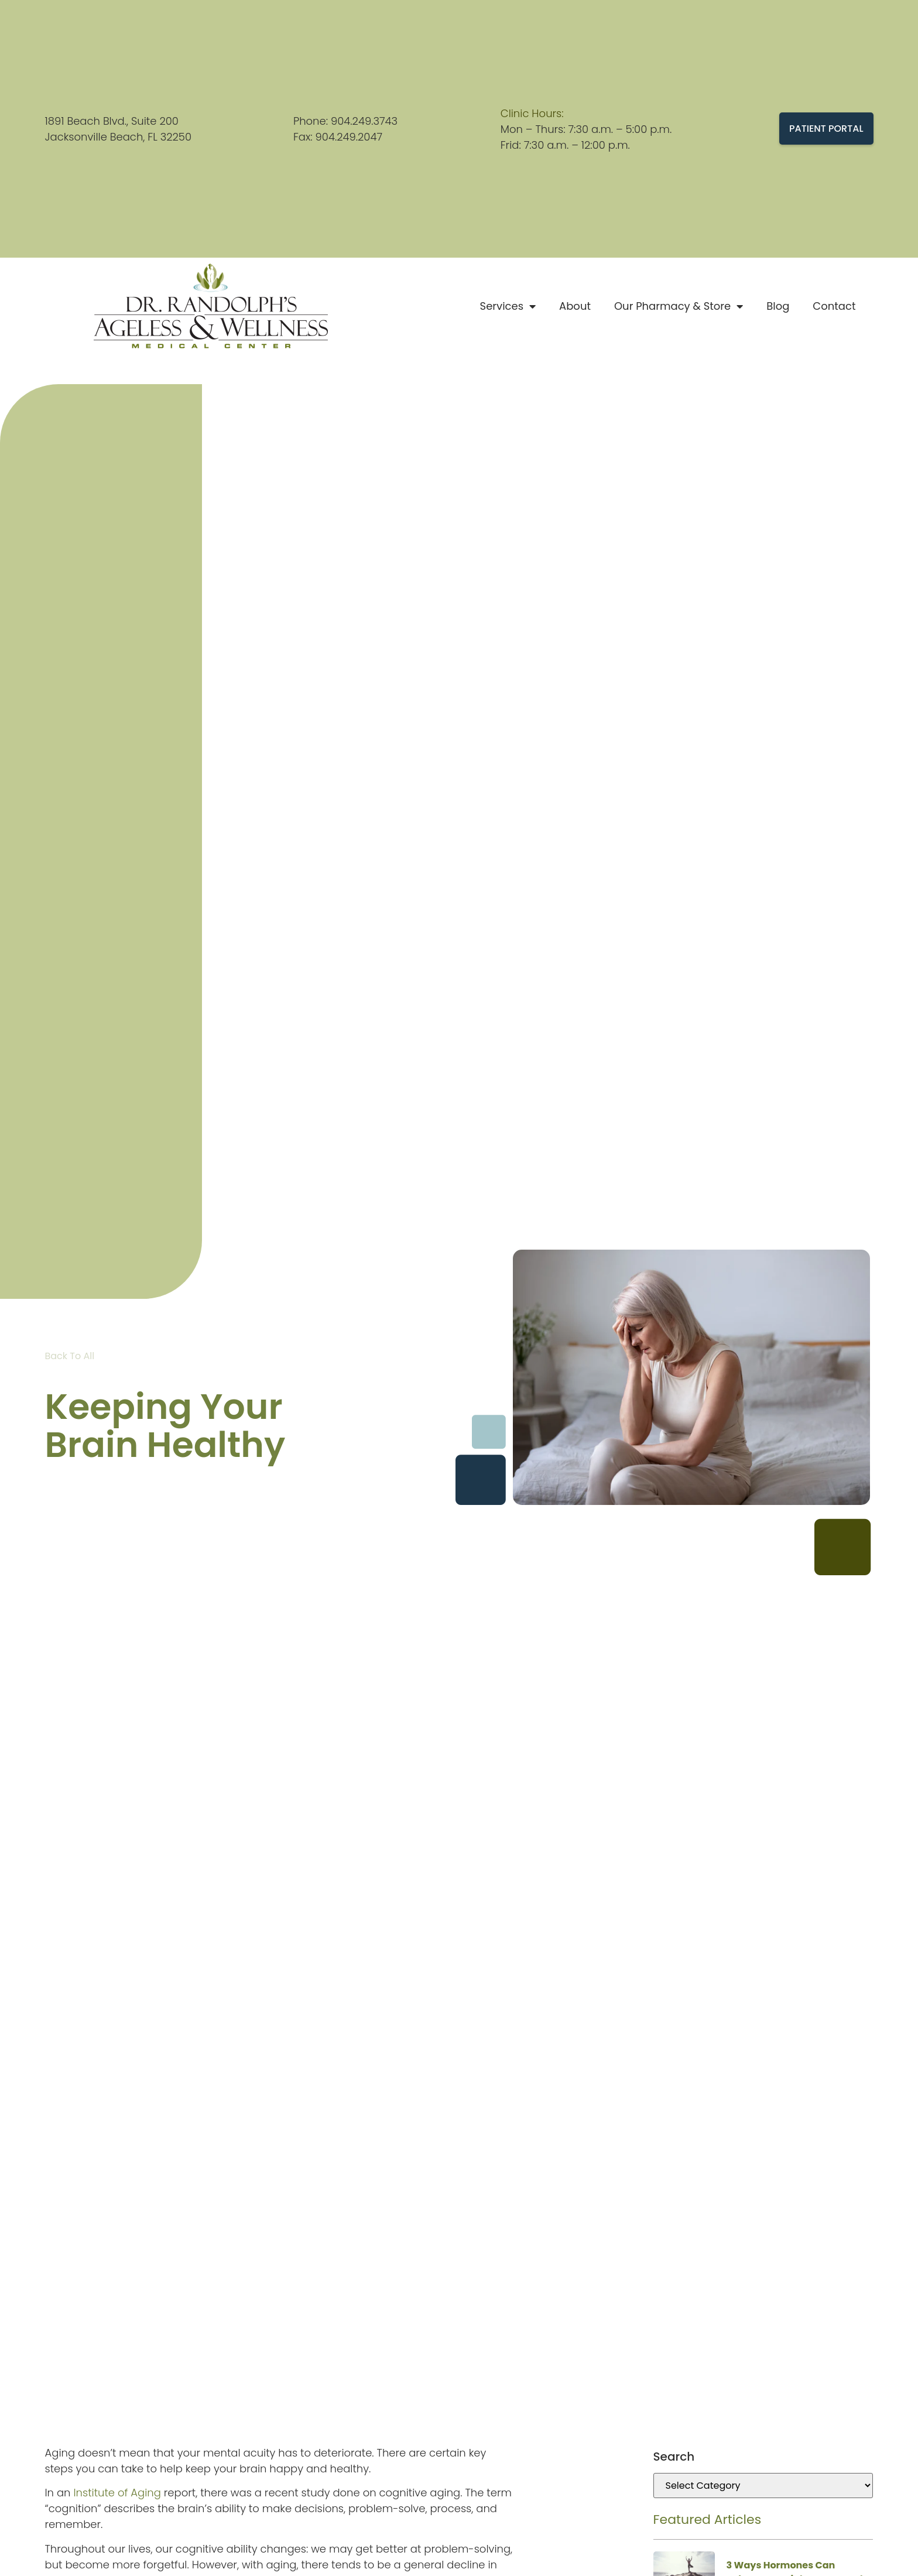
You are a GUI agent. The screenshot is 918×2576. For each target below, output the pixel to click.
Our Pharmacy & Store (678, 306)
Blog (777, 306)
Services (508, 306)
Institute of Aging (116, 2492)
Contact (834, 306)
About (575, 306)
